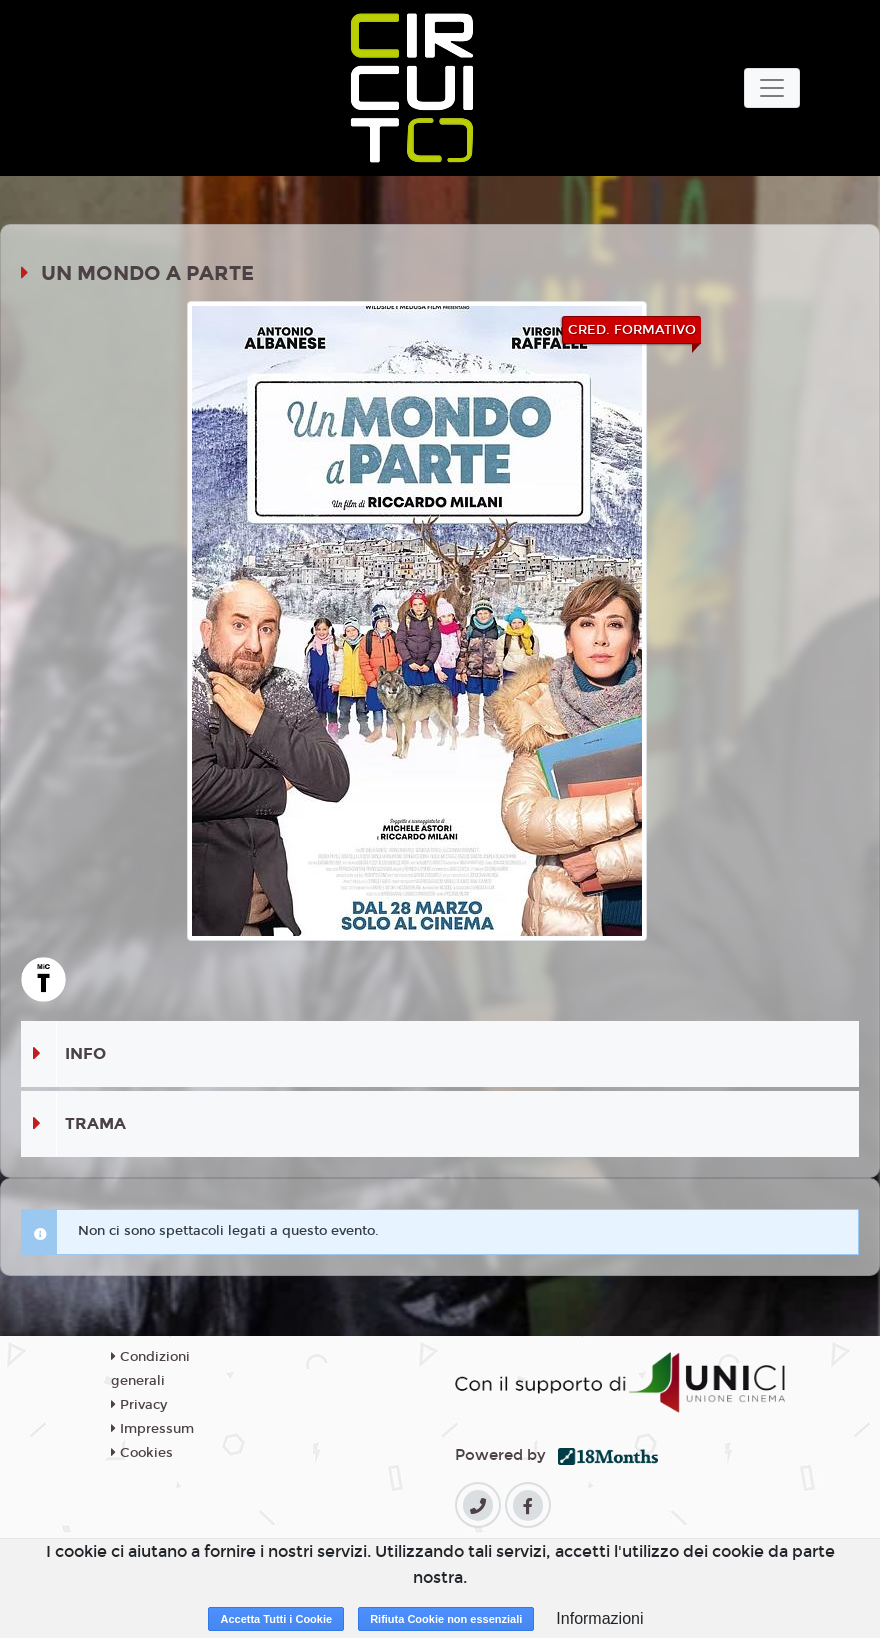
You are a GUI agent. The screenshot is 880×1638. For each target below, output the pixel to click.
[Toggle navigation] (772, 88)
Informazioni (599, 1618)
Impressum (152, 1429)
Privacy (139, 1405)
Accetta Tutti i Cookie (276, 1619)
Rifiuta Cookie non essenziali (446, 1619)
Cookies (142, 1453)
